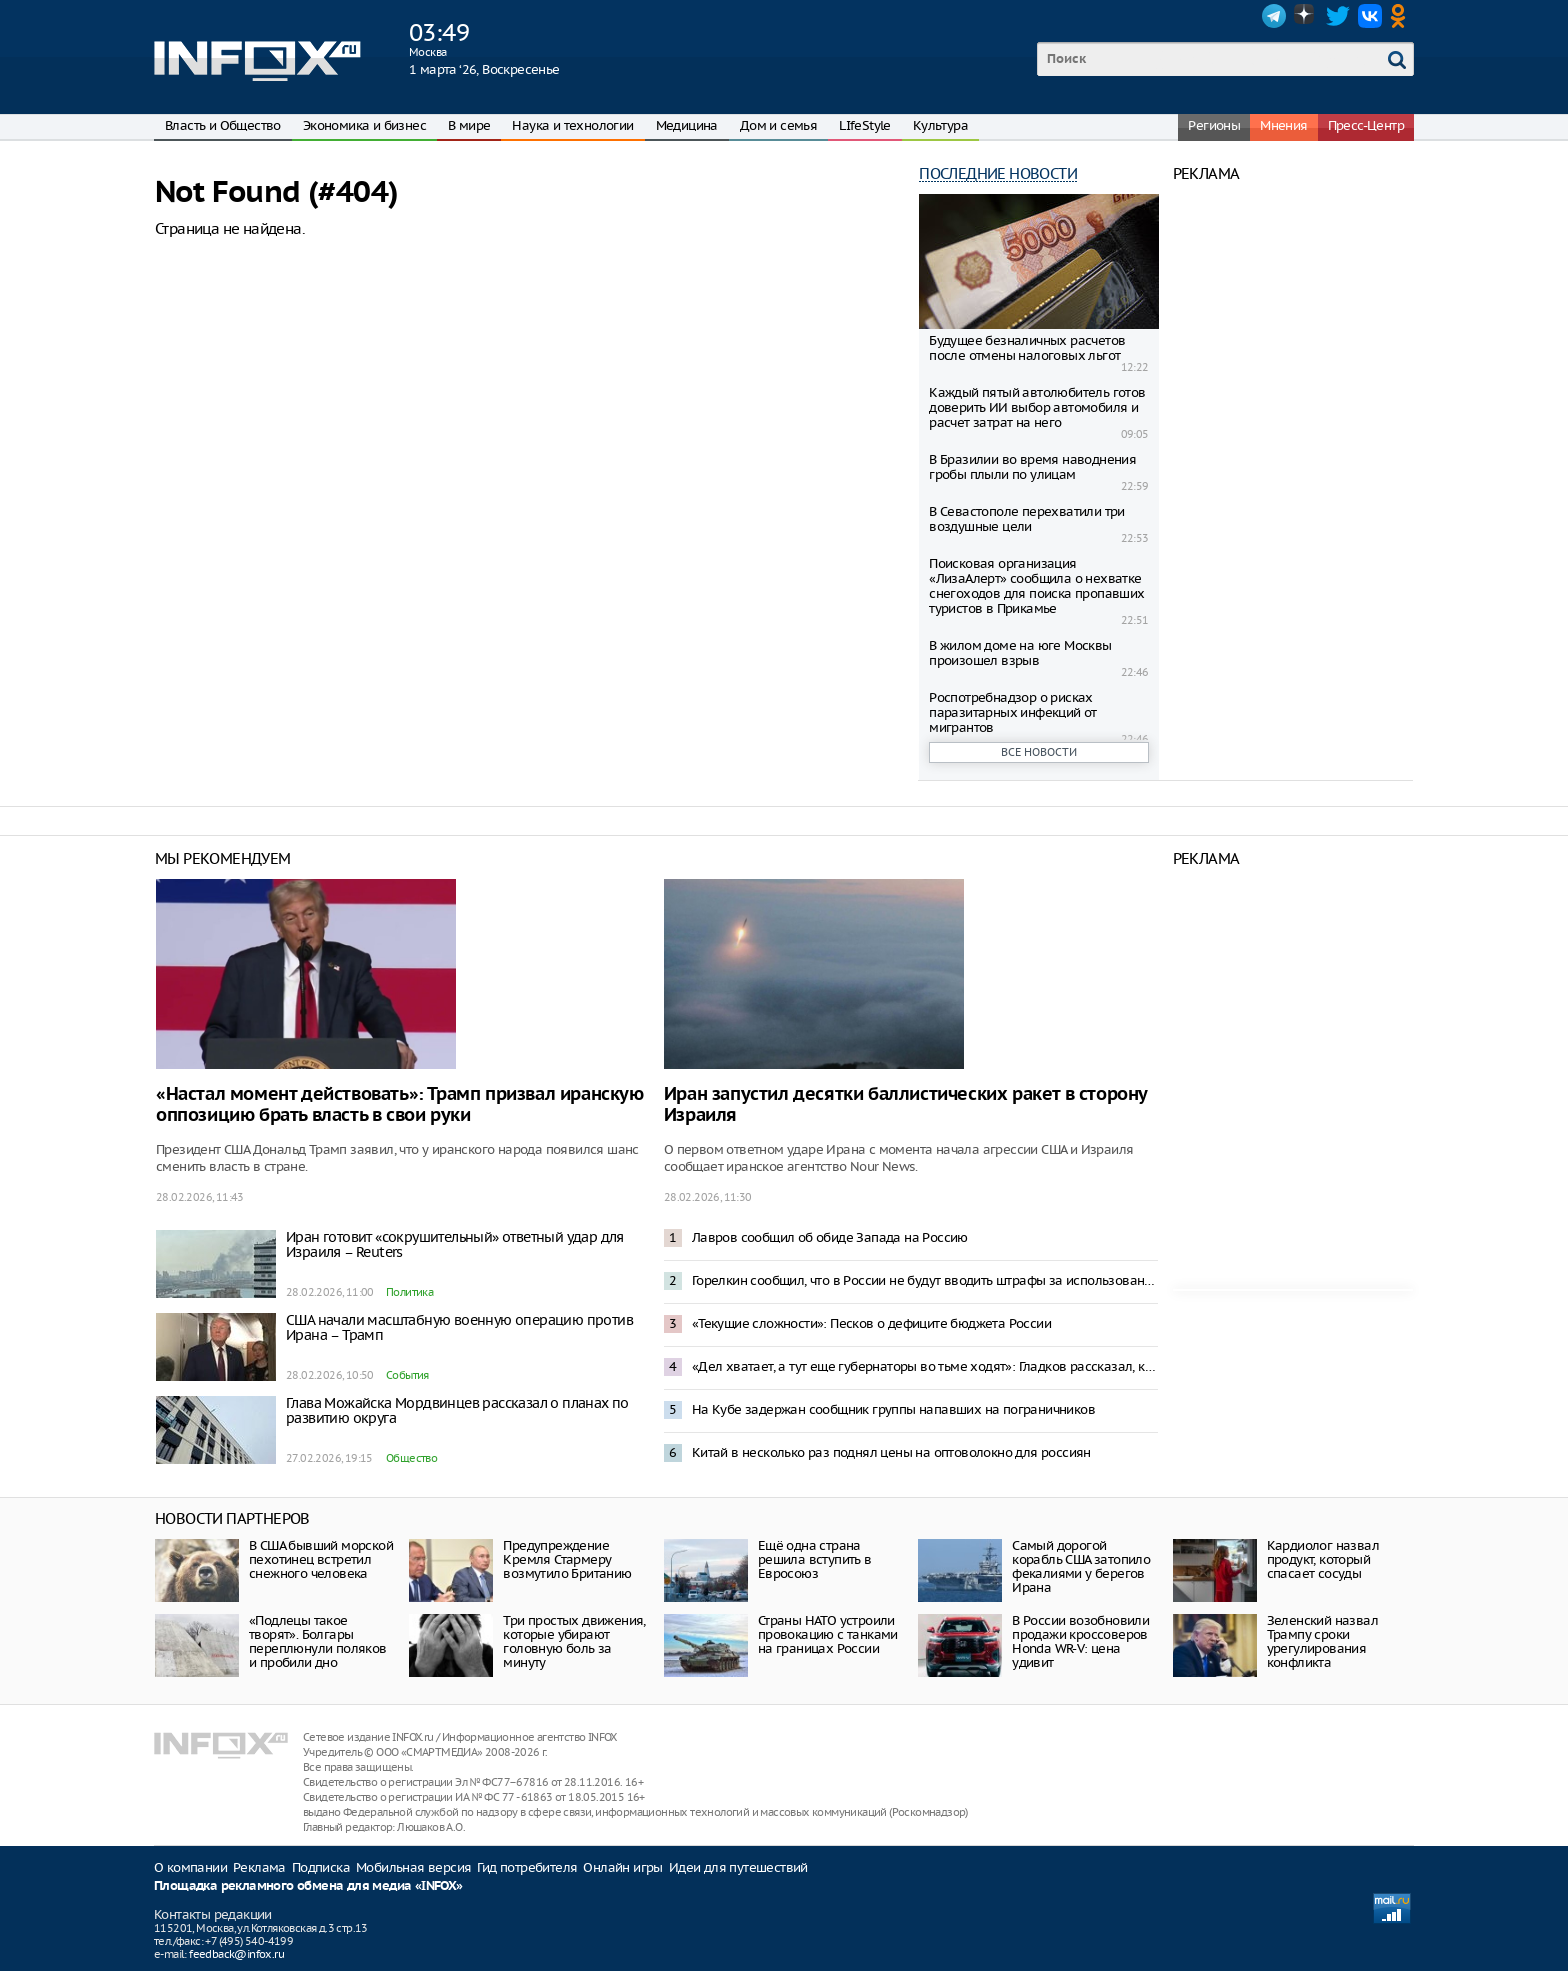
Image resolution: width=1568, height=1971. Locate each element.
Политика (409, 1292)
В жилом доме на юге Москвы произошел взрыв (1020, 653)
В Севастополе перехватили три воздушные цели (1027, 519)
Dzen (1306, 16)
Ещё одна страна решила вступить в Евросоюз (815, 1559)
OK (1402, 16)
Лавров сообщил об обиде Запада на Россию (830, 1237)
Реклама (259, 1867)
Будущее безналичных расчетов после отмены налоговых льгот (1027, 348)
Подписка (321, 1867)
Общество (411, 1458)
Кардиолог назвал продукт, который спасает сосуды (1323, 1559)
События (407, 1375)
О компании (190, 1867)
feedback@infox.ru (236, 1954)
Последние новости (998, 173)
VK (1370, 16)
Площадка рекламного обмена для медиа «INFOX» (308, 1886)
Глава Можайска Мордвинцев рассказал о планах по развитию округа (457, 1410)
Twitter (1338, 16)
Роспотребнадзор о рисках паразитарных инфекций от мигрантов (1013, 712)
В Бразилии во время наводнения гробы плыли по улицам (1032, 467)
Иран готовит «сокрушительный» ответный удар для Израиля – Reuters (455, 1244)
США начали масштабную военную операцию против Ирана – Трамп (459, 1327)
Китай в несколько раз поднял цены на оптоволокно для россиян (891, 1452)
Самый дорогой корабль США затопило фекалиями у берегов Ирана (1081, 1566)
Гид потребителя (527, 1867)
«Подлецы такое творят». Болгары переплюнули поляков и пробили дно (318, 1641)
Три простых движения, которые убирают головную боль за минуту (574, 1641)
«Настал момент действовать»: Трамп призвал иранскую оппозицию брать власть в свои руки (400, 1105)
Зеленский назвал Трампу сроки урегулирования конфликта (1322, 1641)
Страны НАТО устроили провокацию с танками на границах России (828, 1634)
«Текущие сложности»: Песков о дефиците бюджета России (871, 1323)
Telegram (1274, 16)
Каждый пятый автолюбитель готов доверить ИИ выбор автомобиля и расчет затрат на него (1037, 407)
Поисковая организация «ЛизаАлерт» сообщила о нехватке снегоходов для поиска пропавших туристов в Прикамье (1036, 586)
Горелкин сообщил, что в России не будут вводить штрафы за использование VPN (925, 1280)
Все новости (1039, 752)
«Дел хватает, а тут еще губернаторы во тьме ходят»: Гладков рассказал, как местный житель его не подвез (925, 1366)
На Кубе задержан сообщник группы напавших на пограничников (893, 1409)
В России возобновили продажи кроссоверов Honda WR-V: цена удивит (1080, 1641)
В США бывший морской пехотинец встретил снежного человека (321, 1559)
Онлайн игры (622, 1867)
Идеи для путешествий (738, 1867)
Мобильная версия (413, 1867)
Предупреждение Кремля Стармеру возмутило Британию (567, 1559)
